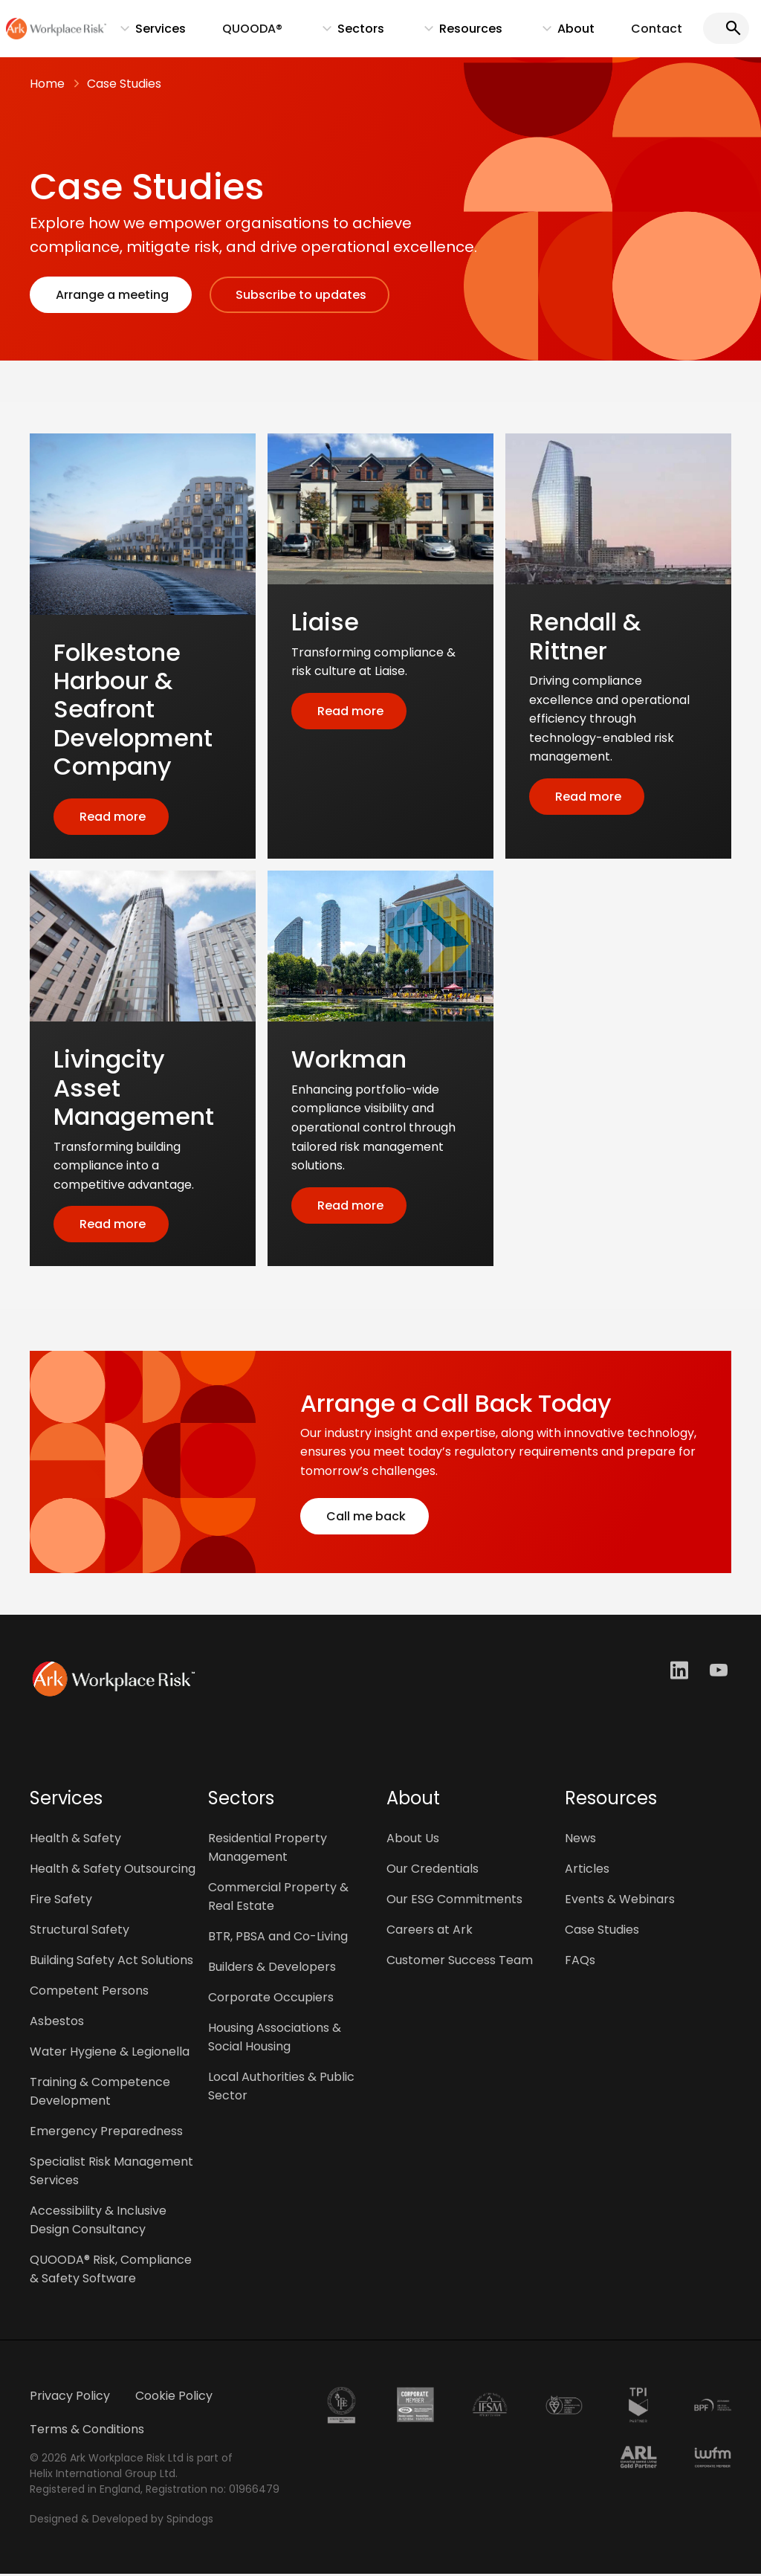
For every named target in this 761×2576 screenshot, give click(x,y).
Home (47, 85)
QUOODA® (260, 29)
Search (730, 29)
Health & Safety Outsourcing (112, 1870)
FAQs (580, 1962)
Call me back (364, 1518)
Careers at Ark (429, 1931)
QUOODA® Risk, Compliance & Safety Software (111, 2271)
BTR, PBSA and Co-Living (278, 1938)
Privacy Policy (70, 2397)
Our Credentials (432, 1870)
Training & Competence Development (100, 2093)
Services (154, 33)
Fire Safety (61, 1901)
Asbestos (57, 2023)
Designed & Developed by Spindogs (121, 2521)
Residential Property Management (267, 1850)
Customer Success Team (459, 1962)
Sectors (352, 33)
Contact (659, 29)
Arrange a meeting (111, 296)
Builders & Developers (272, 1969)
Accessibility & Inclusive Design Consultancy (98, 2222)
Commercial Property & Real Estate (278, 1899)
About (564, 33)
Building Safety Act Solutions (111, 1962)
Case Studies (124, 85)
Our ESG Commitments (454, 1901)
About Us (412, 1840)
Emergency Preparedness (106, 2133)
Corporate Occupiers (271, 1999)
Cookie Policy (174, 2397)
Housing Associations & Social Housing (274, 2039)
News (580, 1840)
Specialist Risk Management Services (111, 2173)
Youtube (720, 1672)
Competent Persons (89, 1992)
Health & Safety (75, 1840)
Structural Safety (79, 1931)
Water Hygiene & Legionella (110, 2053)
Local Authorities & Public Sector (281, 2088)
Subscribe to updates (299, 296)
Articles (587, 1870)
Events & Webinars (620, 1901)
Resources (461, 33)
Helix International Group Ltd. (104, 2475)
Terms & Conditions (87, 2431)
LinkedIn (681, 1672)
